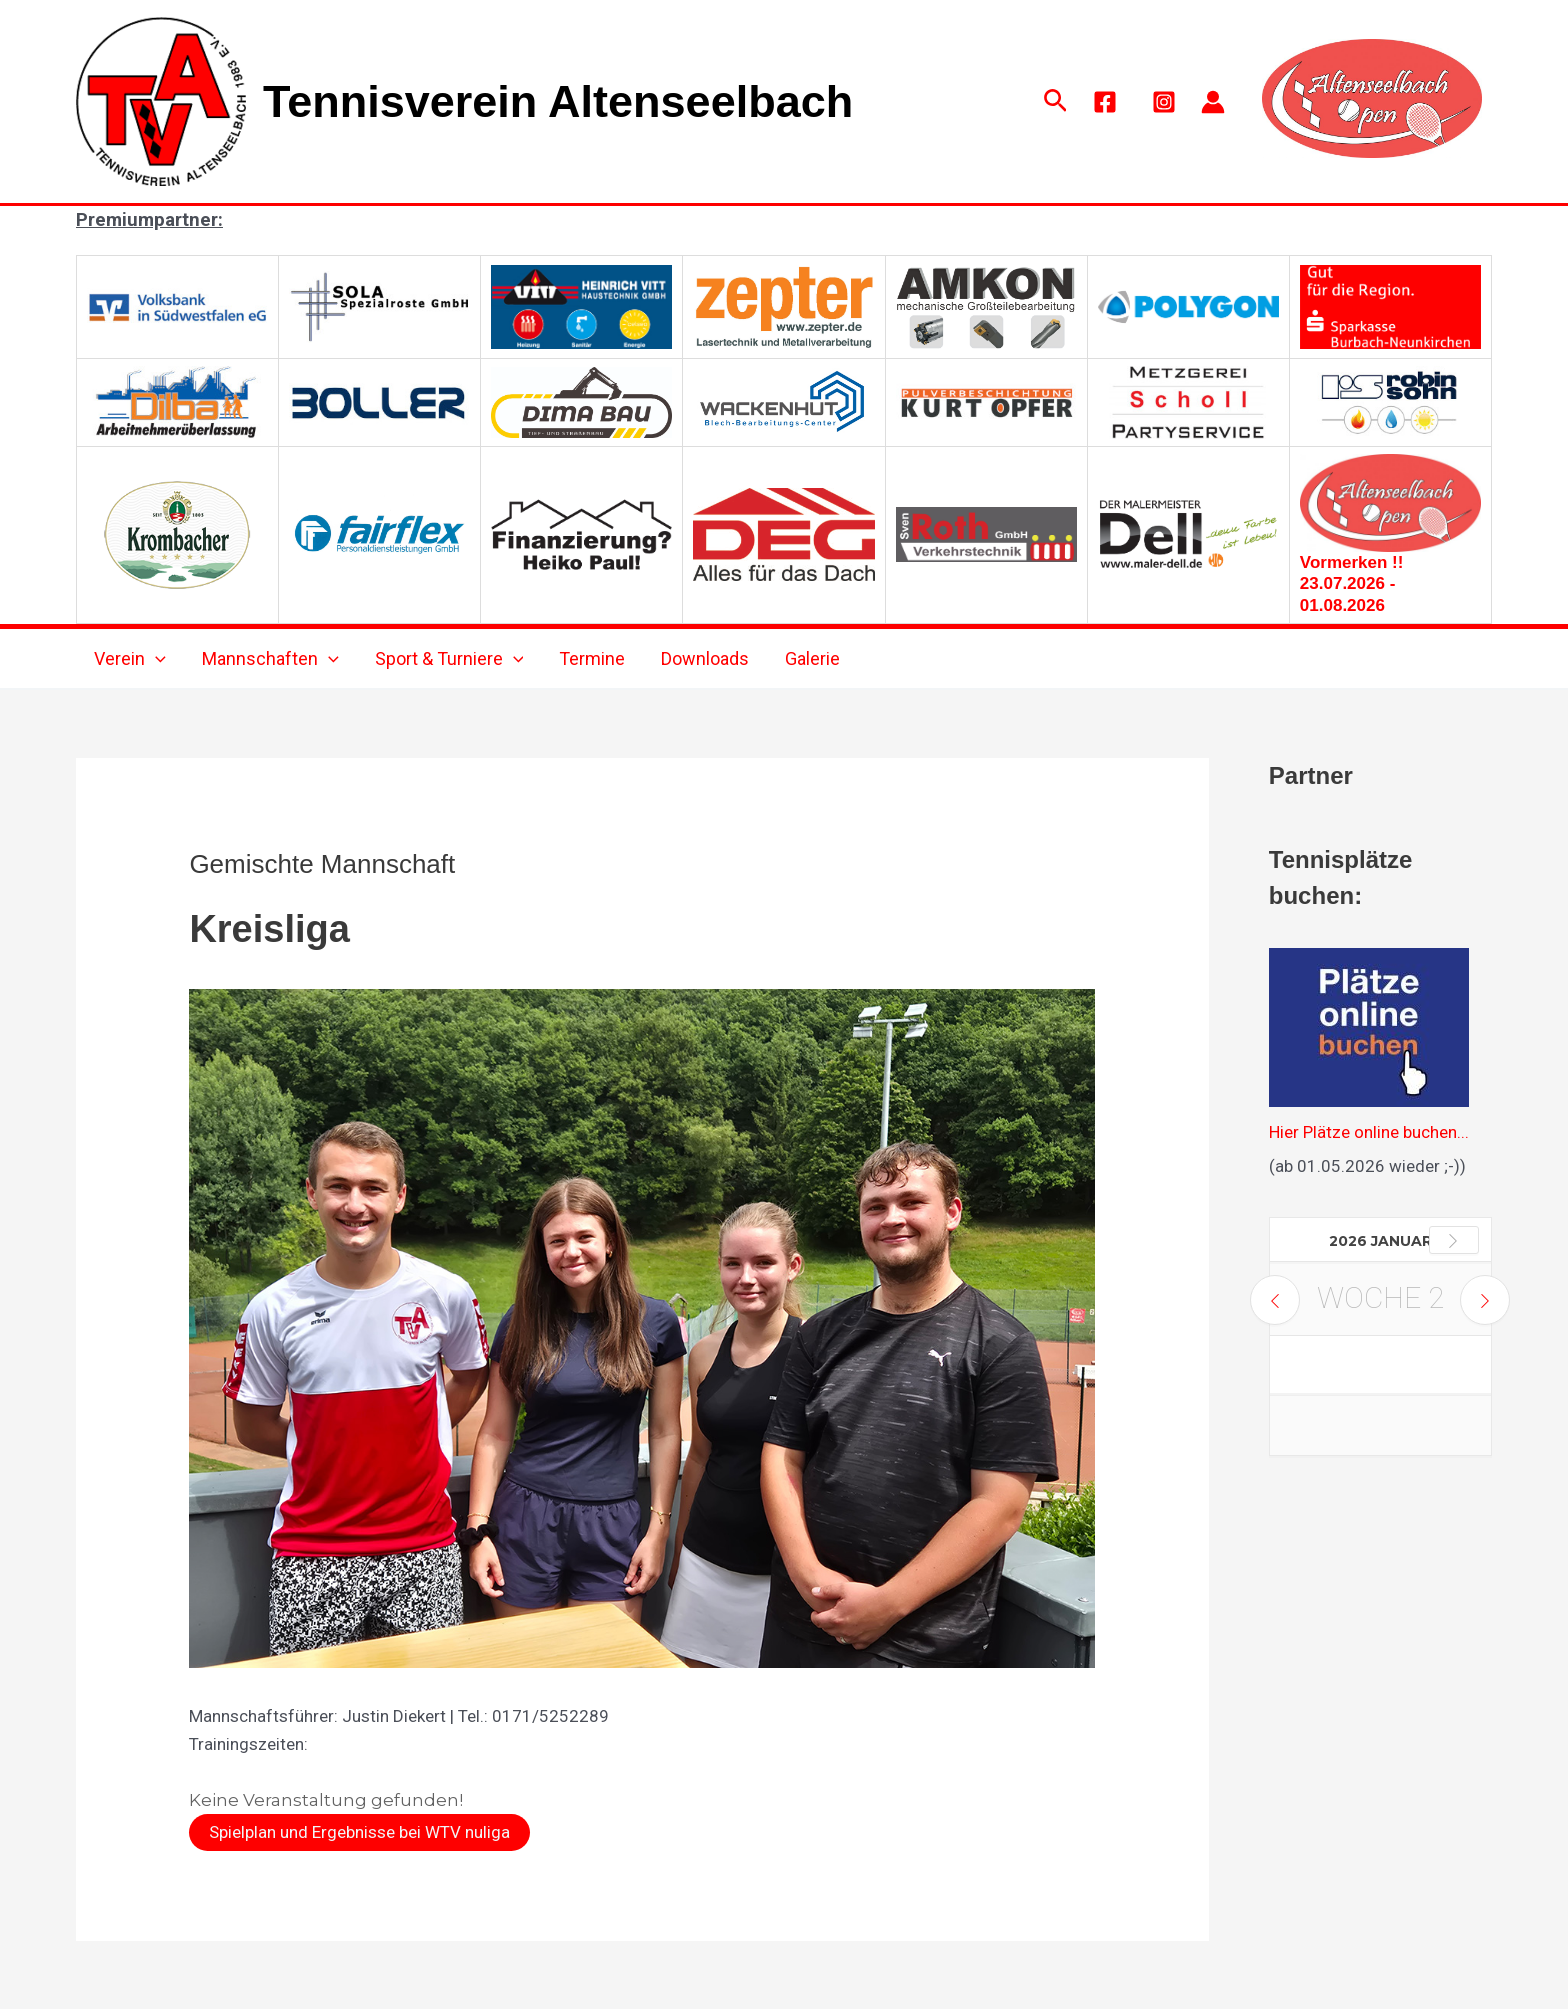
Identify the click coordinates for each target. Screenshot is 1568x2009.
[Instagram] (1164, 102)
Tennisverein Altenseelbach (558, 101)
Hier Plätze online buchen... (1369, 1132)
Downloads (705, 658)
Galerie (812, 658)
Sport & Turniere (449, 658)
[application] (155, 658)
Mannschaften (270, 658)
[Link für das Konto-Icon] (1213, 102)
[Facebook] (1105, 102)
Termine (592, 658)
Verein (130, 658)
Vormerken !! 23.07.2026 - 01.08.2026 (1352, 584)
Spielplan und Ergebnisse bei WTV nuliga (359, 1832)
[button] (1055, 101)
